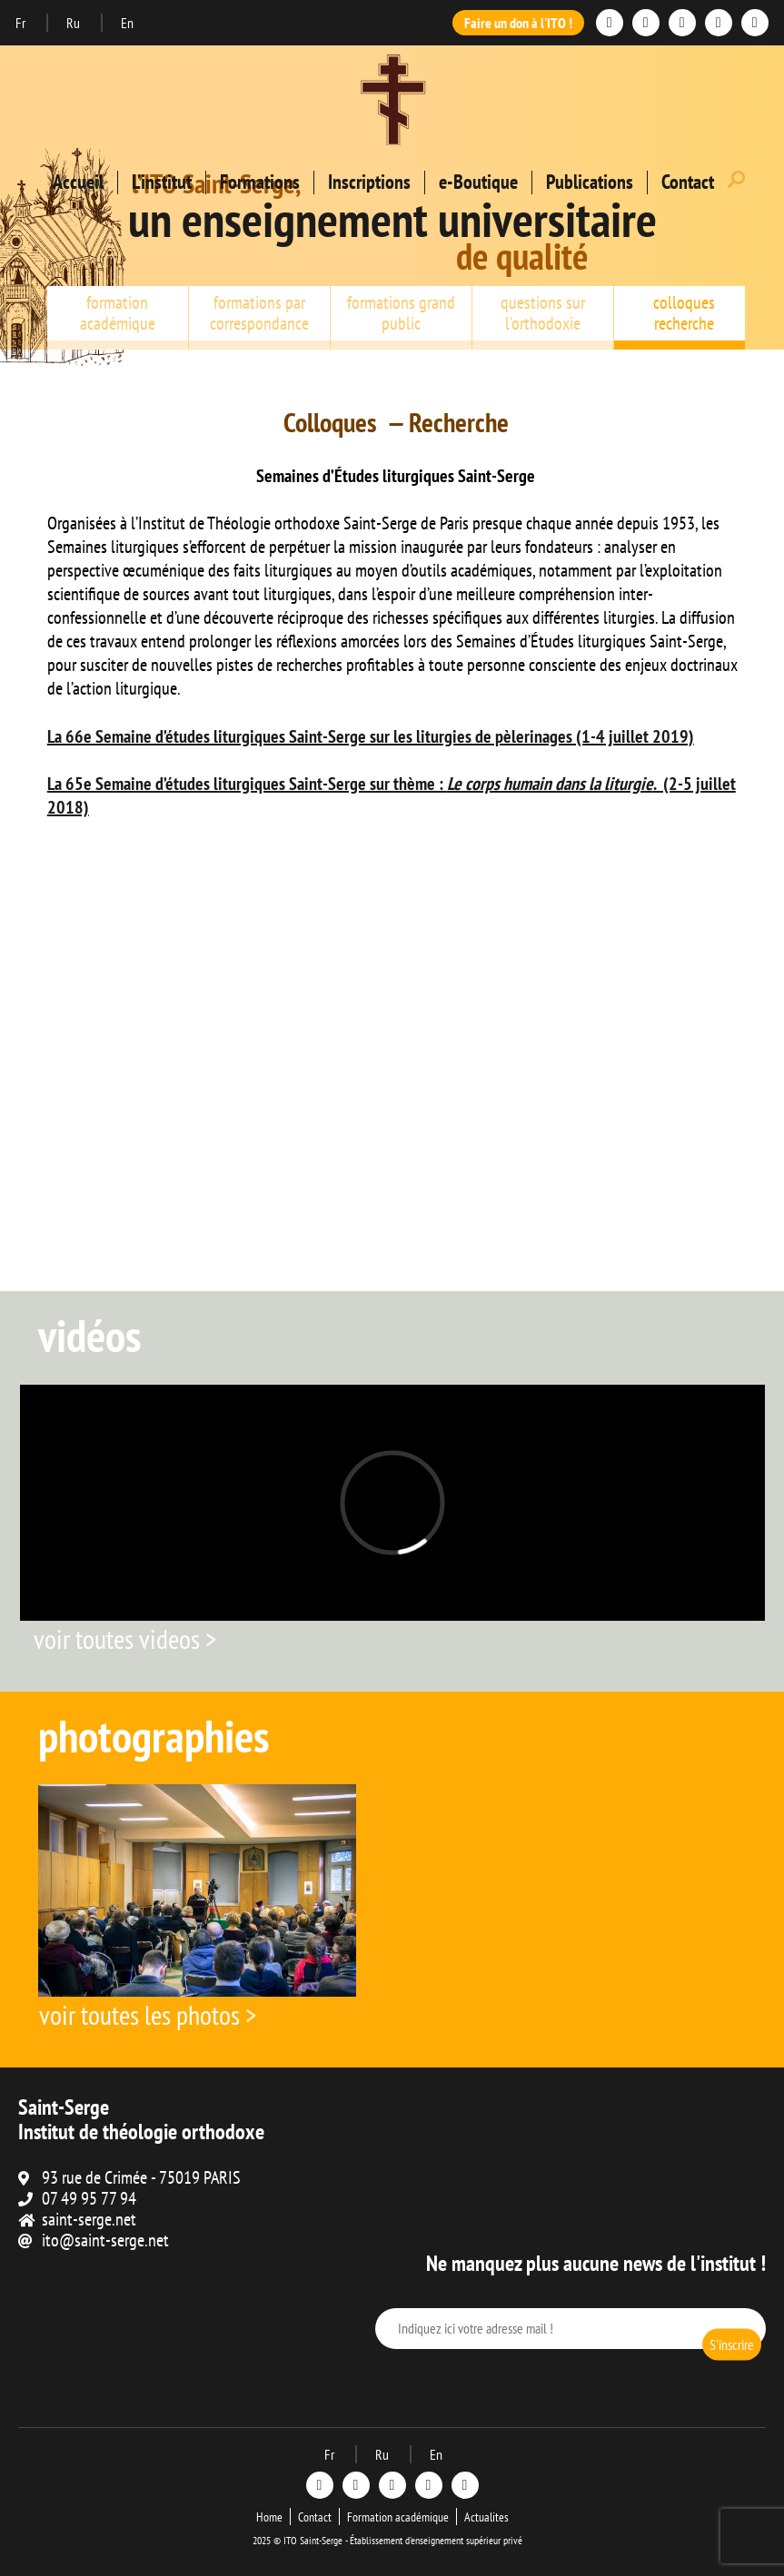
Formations (260, 181)
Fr (21, 23)
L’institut (162, 181)
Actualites (486, 2517)
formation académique (117, 313)
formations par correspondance (259, 313)
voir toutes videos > (125, 1638)
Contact (687, 181)
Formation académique (398, 2517)
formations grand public (401, 313)
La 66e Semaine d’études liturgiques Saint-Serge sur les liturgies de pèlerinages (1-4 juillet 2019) (370, 736)
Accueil (78, 181)
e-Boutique (478, 181)
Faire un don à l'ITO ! (518, 23)
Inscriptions (369, 181)
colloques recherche (684, 313)
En (127, 23)
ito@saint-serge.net (105, 2240)
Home (269, 2517)
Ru (74, 23)
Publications (589, 181)
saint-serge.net (89, 2219)
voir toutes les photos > (147, 2014)
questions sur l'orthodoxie (543, 313)
